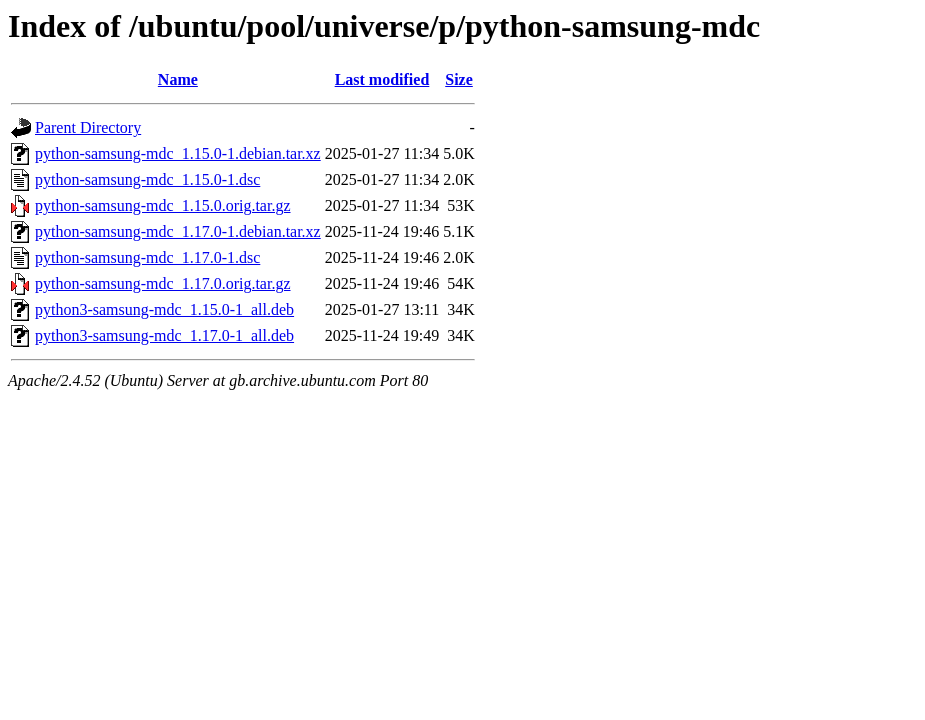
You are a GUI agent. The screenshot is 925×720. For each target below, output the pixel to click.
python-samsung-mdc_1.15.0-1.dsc (147, 179)
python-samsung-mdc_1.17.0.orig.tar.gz (163, 283)
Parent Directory (88, 127)
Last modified (382, 79)
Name (178, 79)
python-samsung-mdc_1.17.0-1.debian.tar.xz (178, 231)
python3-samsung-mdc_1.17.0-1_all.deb (164, 335)
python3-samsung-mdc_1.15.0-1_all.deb (164, 309)
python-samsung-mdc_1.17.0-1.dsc (147, 257)
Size (459, 79)
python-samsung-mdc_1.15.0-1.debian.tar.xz (178, 153)
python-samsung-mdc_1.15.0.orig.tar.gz (163, 205)
